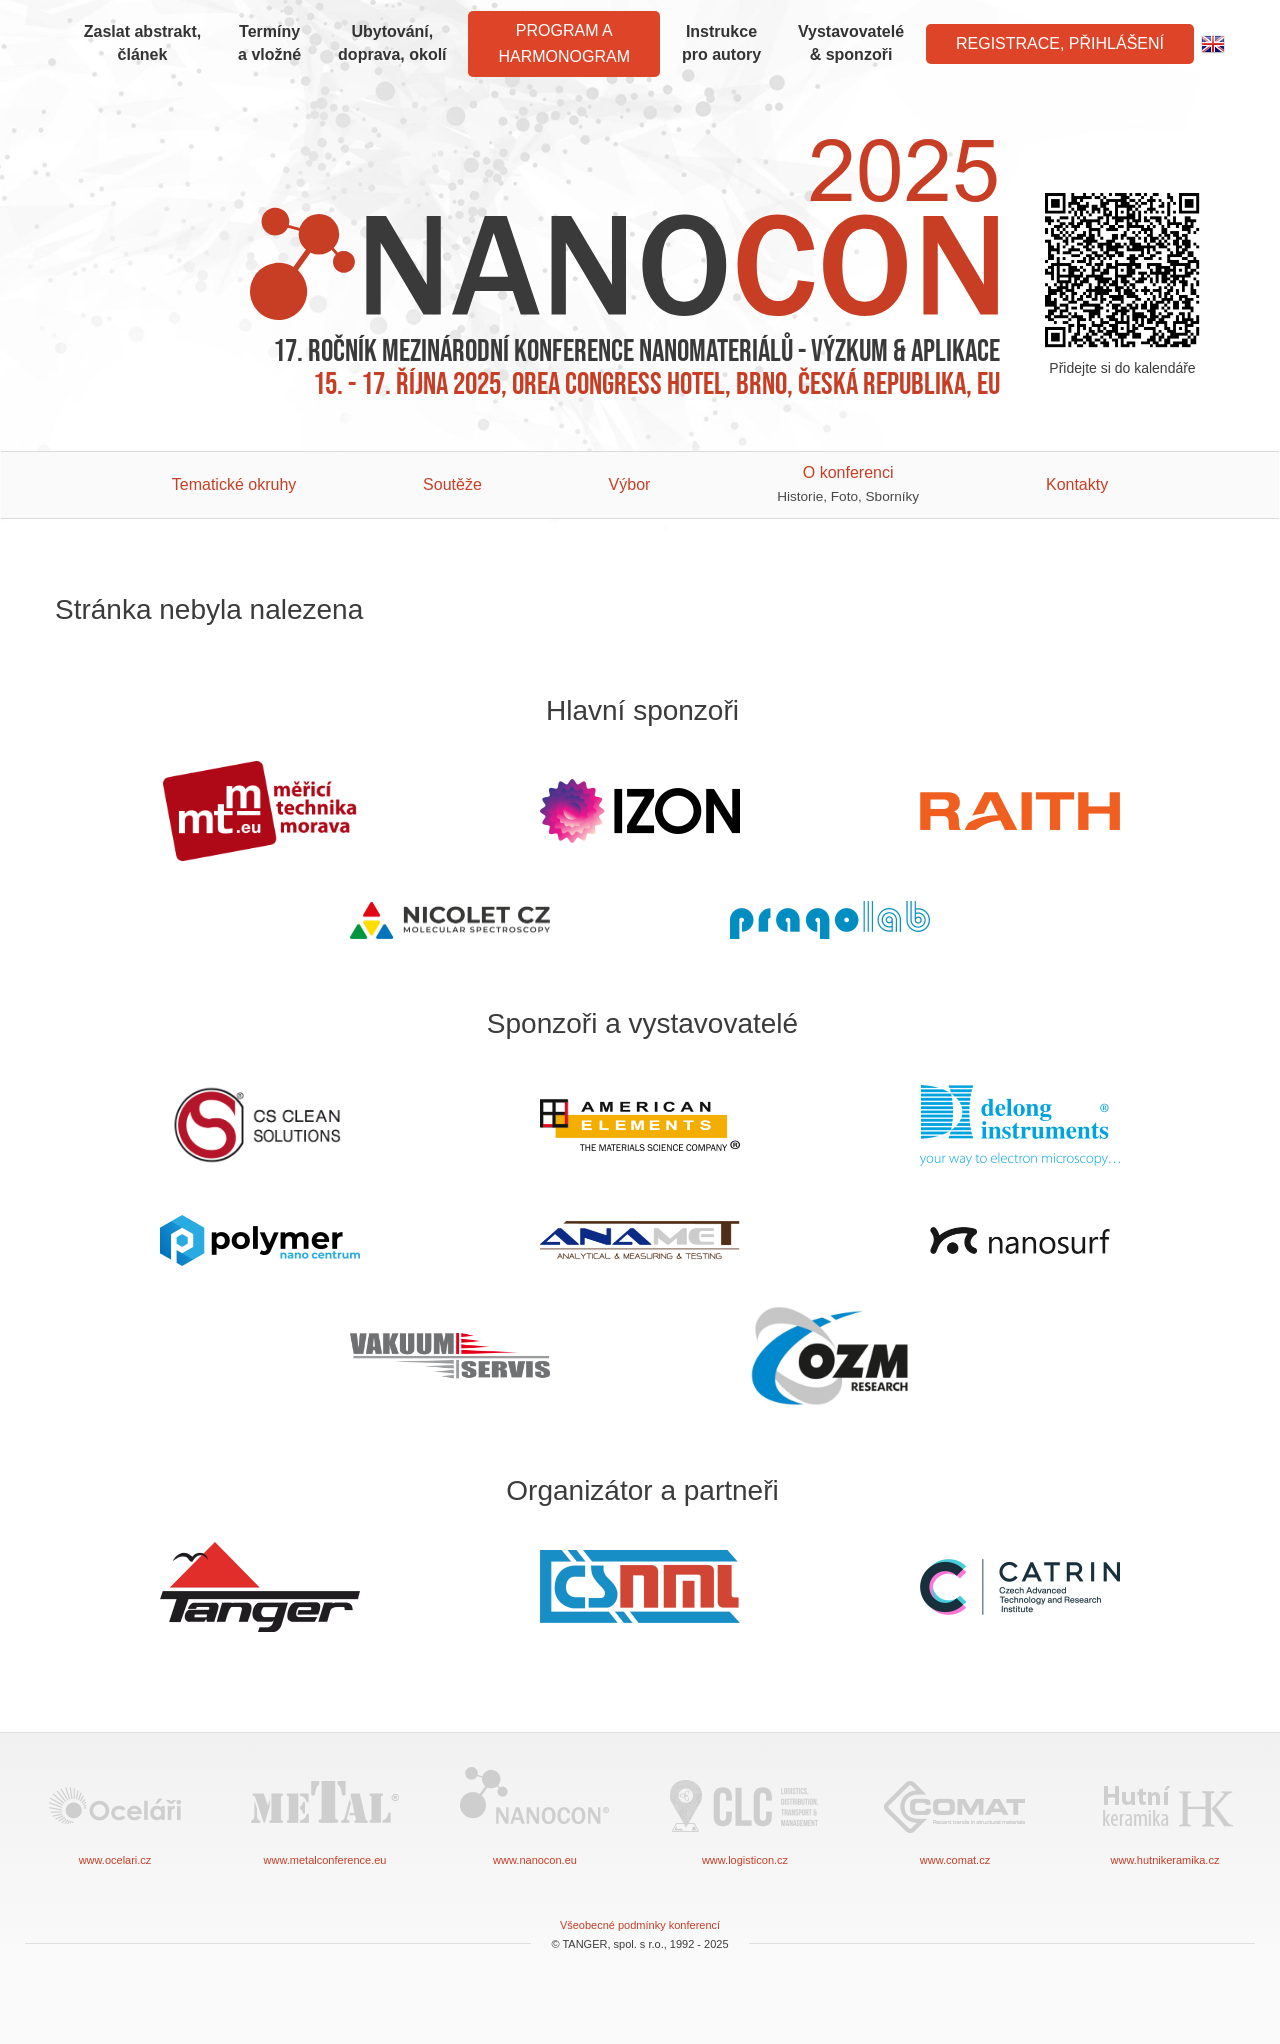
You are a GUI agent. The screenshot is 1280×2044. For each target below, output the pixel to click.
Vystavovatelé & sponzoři (851, 43)
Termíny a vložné (269, 43)
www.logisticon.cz (745, 1814)
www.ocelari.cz (115, 1814)
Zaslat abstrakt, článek (142, 43)
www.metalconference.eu (325, 1814)
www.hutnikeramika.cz (1165, 1814)
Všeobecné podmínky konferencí (640, 1925)
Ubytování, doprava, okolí (392, 43)
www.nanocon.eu (535, 1814)
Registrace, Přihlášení (1060, 43)
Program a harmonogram (564, 43)
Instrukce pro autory (721, 43)
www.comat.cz (955, 1814)
